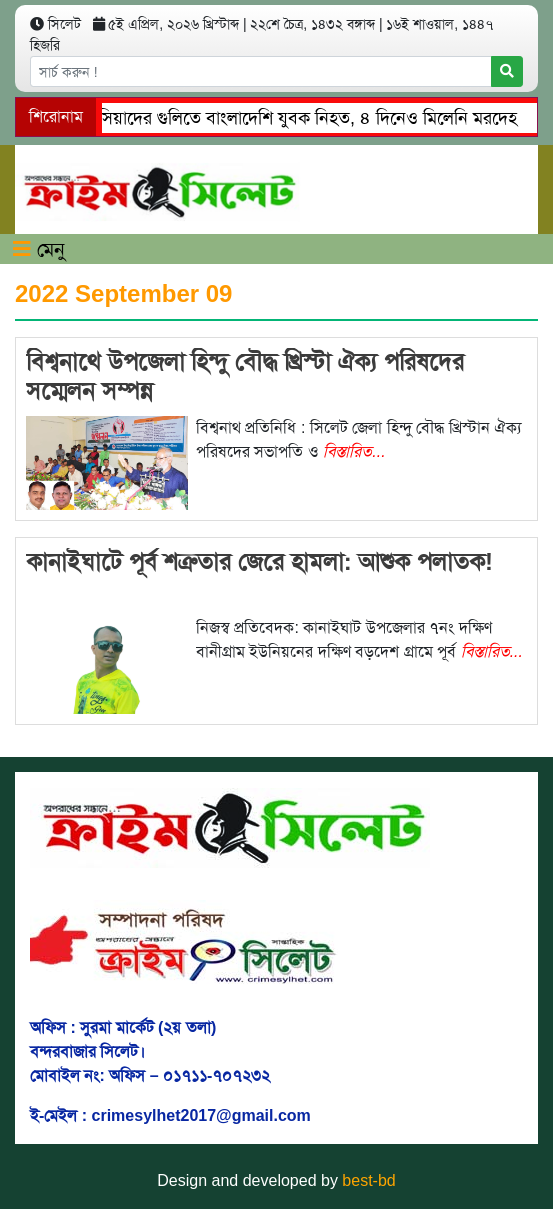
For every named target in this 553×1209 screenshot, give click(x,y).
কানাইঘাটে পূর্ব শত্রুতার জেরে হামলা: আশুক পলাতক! (259, 561)
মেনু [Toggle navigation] (39, 249)
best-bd (368, 1180)
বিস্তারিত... (354, 451)
